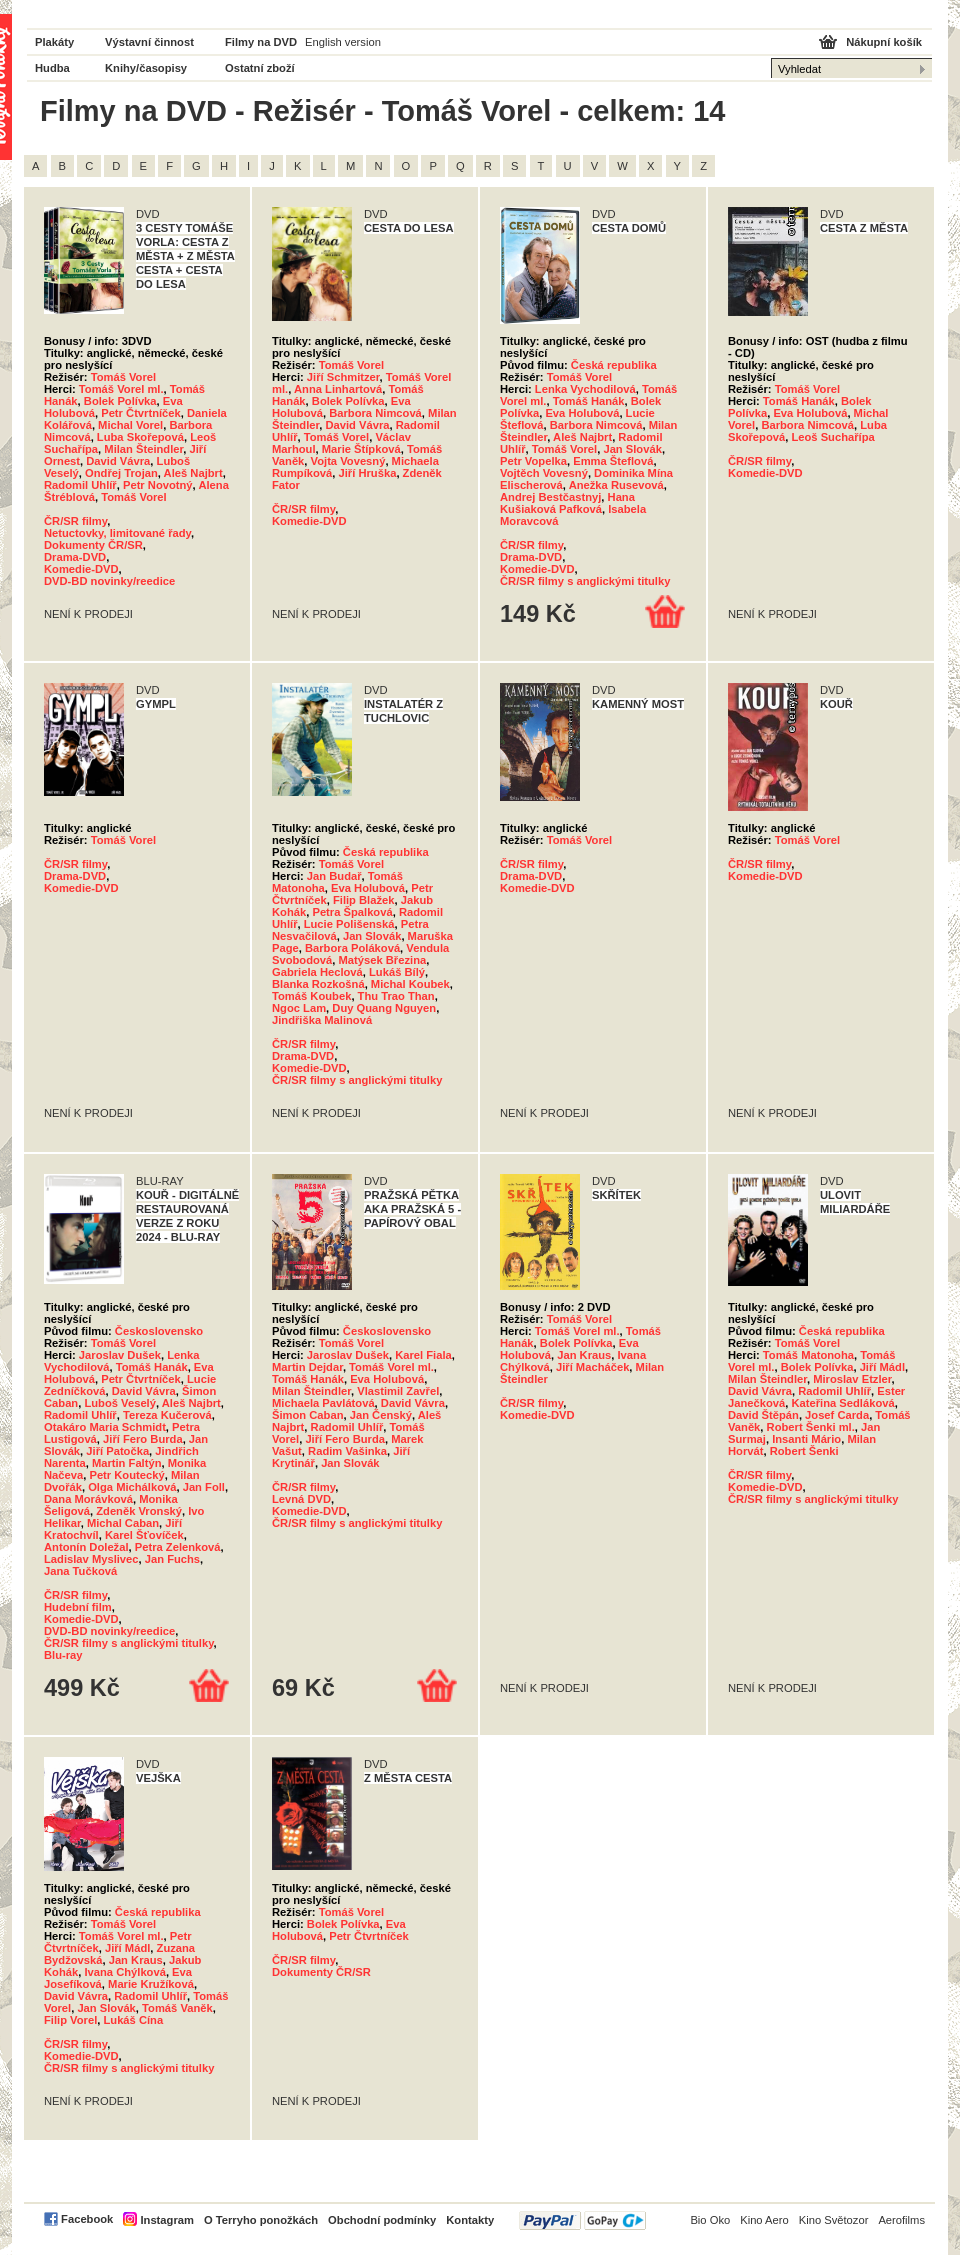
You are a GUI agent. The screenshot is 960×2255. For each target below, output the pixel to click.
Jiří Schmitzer (343, 377)
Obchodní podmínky (382, 2220)
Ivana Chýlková (124, 1972)
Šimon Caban (307, 1415)
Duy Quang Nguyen (384, 1008)
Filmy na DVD (261, 42)
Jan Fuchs (172, 1559)
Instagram (166, 2220)
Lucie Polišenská (349, 924)
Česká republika (614, 365)
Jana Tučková (80, 1571)
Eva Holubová (582, 413)
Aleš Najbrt (193, 473)
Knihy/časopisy (146, 68)
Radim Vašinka (347, 1451)
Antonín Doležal (86, 1547)
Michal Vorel (130, 425)
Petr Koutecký (126, 1475)
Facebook (87, 2219)
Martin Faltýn (127, 1463)
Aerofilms (901, 2220)
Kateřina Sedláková (842, 1403)
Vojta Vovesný (348, 461)
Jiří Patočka (117, 1451)
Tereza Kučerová (167, 1415)
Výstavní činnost (149, 42)
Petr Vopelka (533, 461)
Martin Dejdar (307, 1367)
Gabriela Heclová (317, 972)
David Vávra (118, 461)
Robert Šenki (804, 1451)
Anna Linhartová (338, 389)
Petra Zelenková (178, 1547)
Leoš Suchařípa (832, 437)
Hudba (52, 68)
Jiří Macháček (592, 1367)
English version (343, 42)
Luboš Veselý (120, 1403)
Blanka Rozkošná (318, 984)
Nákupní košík (884, 42)
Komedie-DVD (81, 569)
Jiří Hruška (368, 473)
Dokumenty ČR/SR (93, 545)
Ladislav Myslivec (91, 1559)
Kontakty (470, 2220)
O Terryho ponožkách (261, 2220)
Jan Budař (334, 876)
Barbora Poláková (352, 948)
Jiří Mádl (882, 1367)
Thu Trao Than (396, 996)
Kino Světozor (834, 2220)
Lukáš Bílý (397, 972)
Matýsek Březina (383, 960)
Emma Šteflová (613, 461)
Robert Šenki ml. (811, 1427)
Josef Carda (837, 1415)
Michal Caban (123, 1523)
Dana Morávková (88, 1499)
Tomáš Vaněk (177, 2008)
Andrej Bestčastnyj (550, 497)
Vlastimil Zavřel (398, 1391)
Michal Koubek (410, 984)
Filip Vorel (70, 2020)
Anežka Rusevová (616, 485)
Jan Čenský (381, 1415)
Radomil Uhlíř (80, 485)
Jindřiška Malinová (322, 1020)
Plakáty (54, 42)
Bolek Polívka (120, 401)
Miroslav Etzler (852, 1379)
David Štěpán (763, 1415)
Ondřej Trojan (121, 473)
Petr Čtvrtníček (141, 413)
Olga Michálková (132, 1487)
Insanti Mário (806, 1439)
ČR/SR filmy (75, 521)
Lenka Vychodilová (585, 389)
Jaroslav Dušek (120, 1355)
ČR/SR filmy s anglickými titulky (585, 581)
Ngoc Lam (299, 1008)
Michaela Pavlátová (323, 1403)
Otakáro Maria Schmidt (105, 1427)
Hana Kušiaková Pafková (567, 503)
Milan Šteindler (143, 449)
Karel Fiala (423, 1355)
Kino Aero (764, 2220)
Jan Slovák (632, 449)
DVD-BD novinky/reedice (109, 581)
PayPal (582, 2220)
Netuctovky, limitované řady (117, 533)
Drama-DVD (75, 557)
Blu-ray (63, 1655)
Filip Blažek (364, 900)
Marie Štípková (361, 449)
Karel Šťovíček (144, 1535)
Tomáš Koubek (311, 996)
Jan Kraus (584, 1355)
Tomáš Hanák (589, 401)
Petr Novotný (158, 485)
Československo (159, 1331)
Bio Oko (710, 2220)
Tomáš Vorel (123, 377)
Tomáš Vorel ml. (121, 389)
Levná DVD (301, 1499)
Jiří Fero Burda (143, 1439)
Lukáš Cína (133, 2020)
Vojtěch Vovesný (544, 473)
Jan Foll (204, 1487)
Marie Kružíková (151, 1984)
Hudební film (78, 1607)
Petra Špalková (352, 912)
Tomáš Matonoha (808, 1355)
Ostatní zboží (260, 68)
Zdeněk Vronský (139, 1511)
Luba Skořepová (140, 437)
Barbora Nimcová (375, 413)
